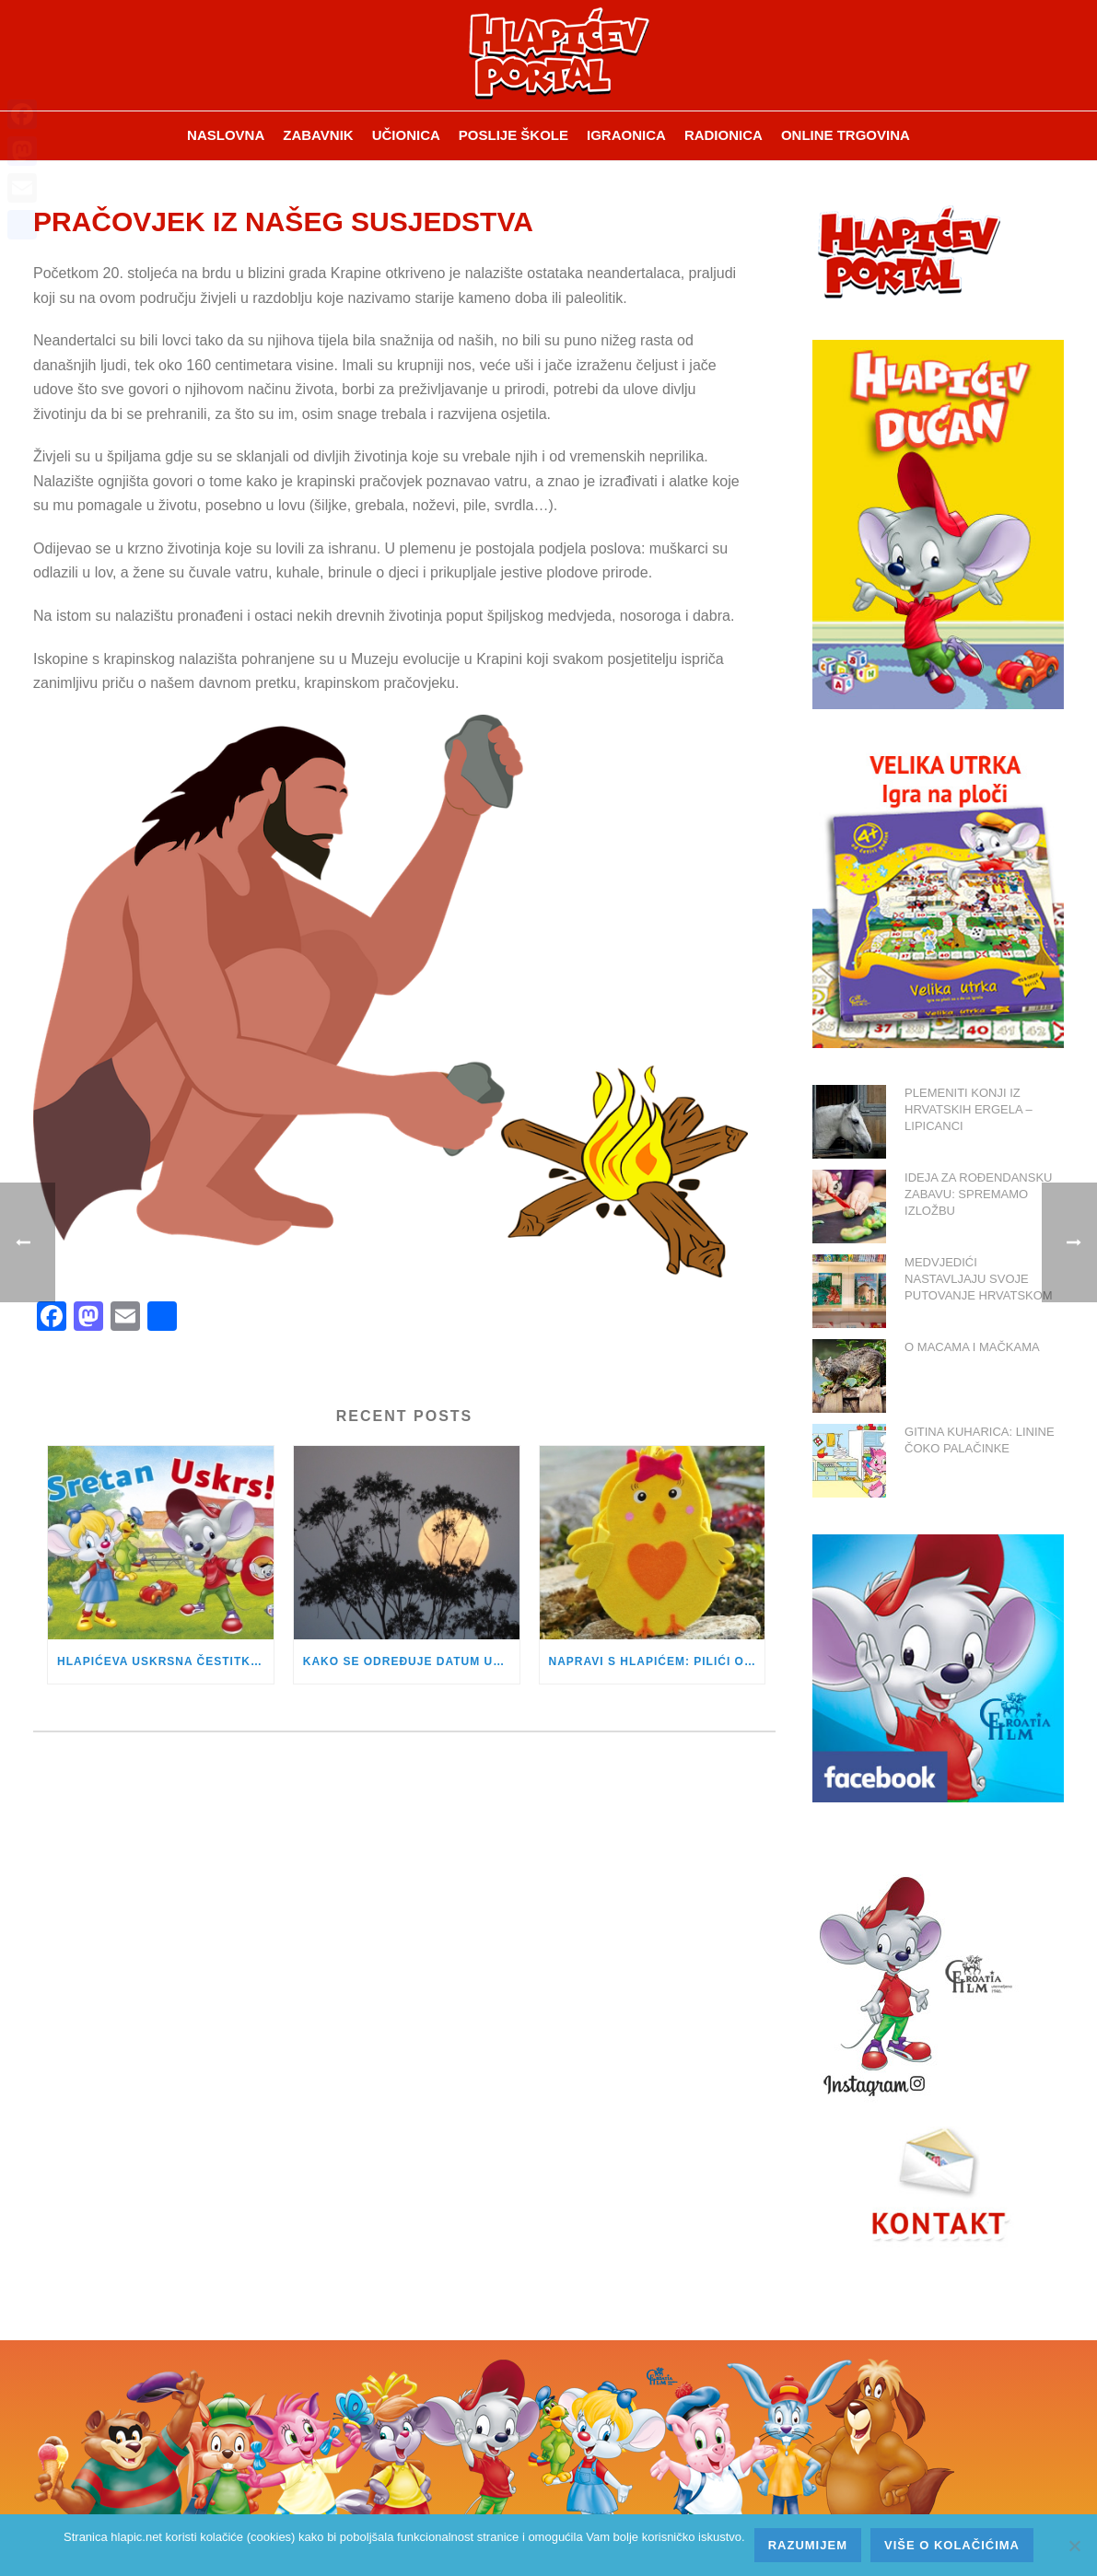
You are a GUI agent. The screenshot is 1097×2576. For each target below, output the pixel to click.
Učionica (406, 135)
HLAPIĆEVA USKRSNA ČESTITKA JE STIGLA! (165, 1661)
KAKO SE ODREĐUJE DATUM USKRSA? (411, 1661)
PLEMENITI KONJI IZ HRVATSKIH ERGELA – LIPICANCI (968, 1109)
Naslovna (225, 135)
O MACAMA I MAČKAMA (972, 1347)
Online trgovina (845, 135)
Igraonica (626, 135)
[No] (1074, 2545)
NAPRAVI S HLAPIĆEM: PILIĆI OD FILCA (657, 1661)
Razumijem (807, 2545)
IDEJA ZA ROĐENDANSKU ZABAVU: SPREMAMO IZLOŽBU (978, 1194)
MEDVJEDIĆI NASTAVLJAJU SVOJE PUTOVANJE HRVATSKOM (978, 1278)
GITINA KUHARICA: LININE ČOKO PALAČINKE (979, 1440)
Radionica (723, 135)
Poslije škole (513, 135)
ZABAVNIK (318, 135)
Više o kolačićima (952, 2545)
